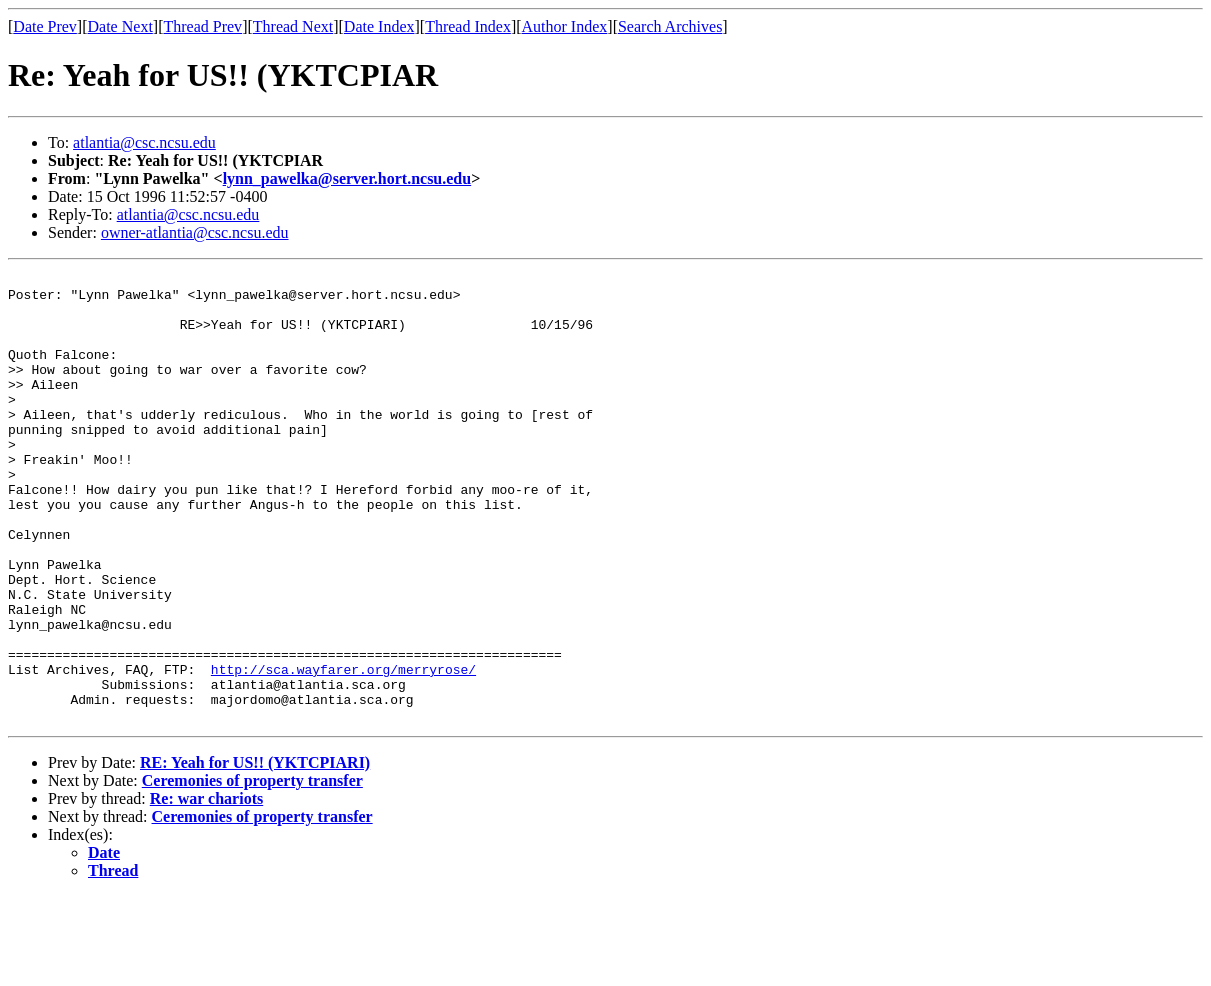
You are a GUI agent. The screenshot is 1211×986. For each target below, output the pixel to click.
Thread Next (293, 26)
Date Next (120, 26)
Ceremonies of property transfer (252, 870)
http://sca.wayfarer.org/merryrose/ (343, 750)
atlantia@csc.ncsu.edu (144, 142)
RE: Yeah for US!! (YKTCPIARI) (255, 852)
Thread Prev (202, 26)
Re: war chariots (206, 888)
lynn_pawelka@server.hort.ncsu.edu (347, 178)
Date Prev (45, 26)
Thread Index (468, 26)
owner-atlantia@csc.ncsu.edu (195, 232)
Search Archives (670, 26)
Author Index (565, 26)
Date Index (379, 26)
